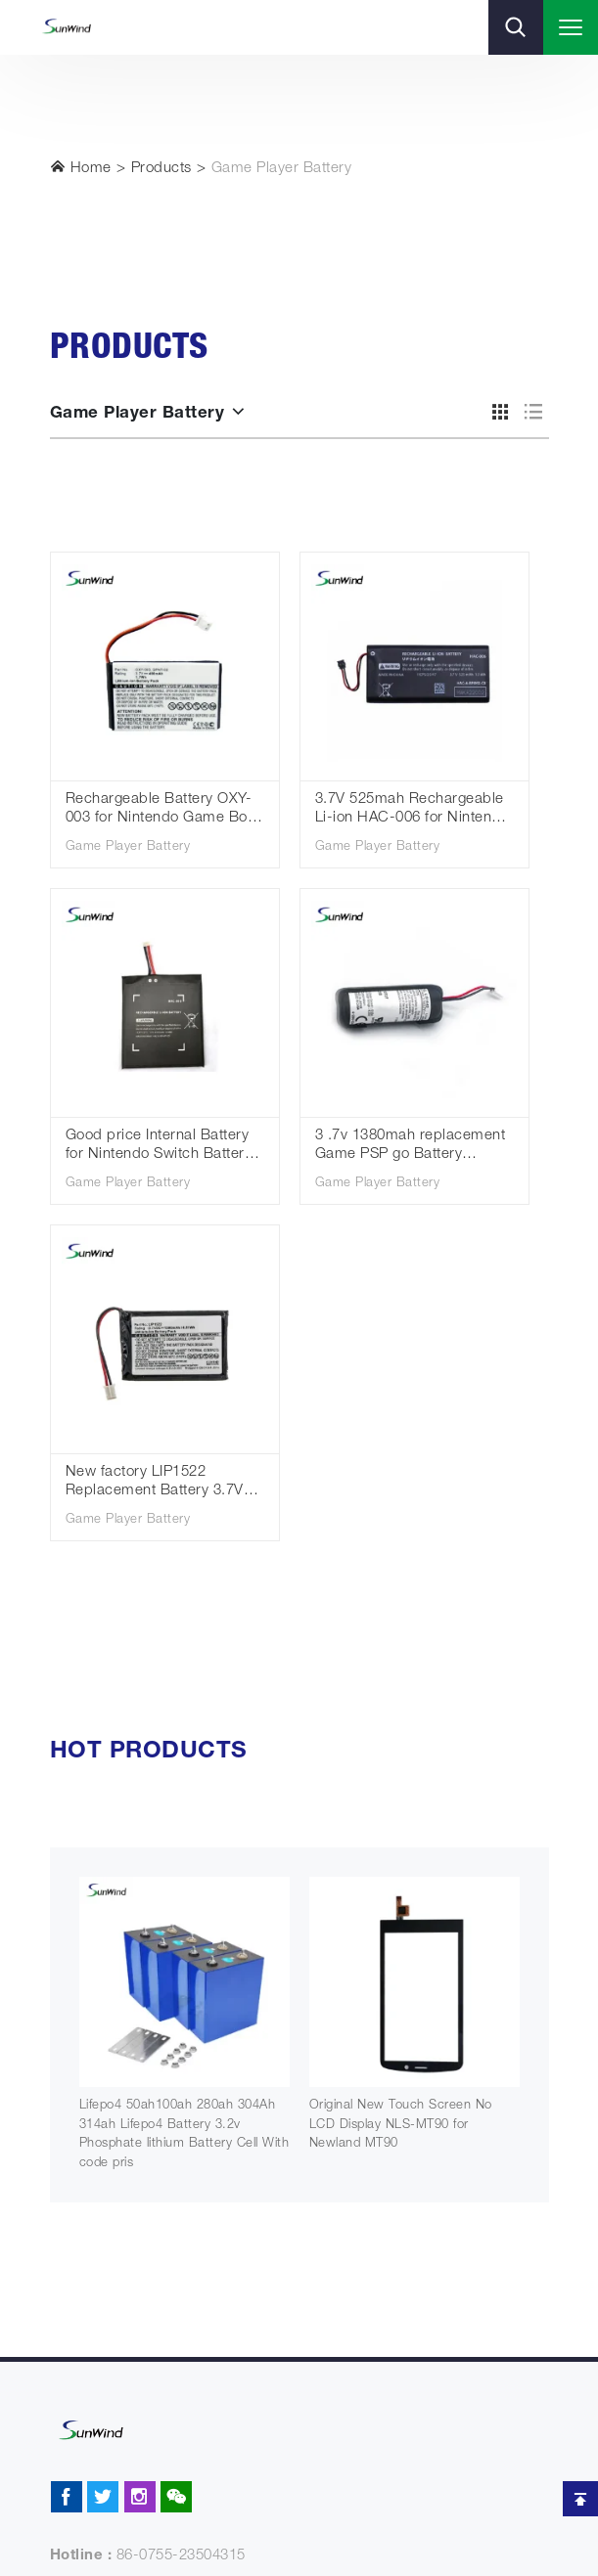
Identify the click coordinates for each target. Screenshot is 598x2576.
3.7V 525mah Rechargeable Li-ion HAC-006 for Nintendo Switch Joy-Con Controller (412, 810)
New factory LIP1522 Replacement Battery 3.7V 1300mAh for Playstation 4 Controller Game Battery (155, 1483)
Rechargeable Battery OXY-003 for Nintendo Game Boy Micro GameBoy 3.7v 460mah (160, 810)
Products (161, 168)
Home (81, 167)
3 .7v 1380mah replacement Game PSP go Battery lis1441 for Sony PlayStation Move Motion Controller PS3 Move (410, 1147)
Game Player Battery (281, 168)
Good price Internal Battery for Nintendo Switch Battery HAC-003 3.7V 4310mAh (159, 1147)
